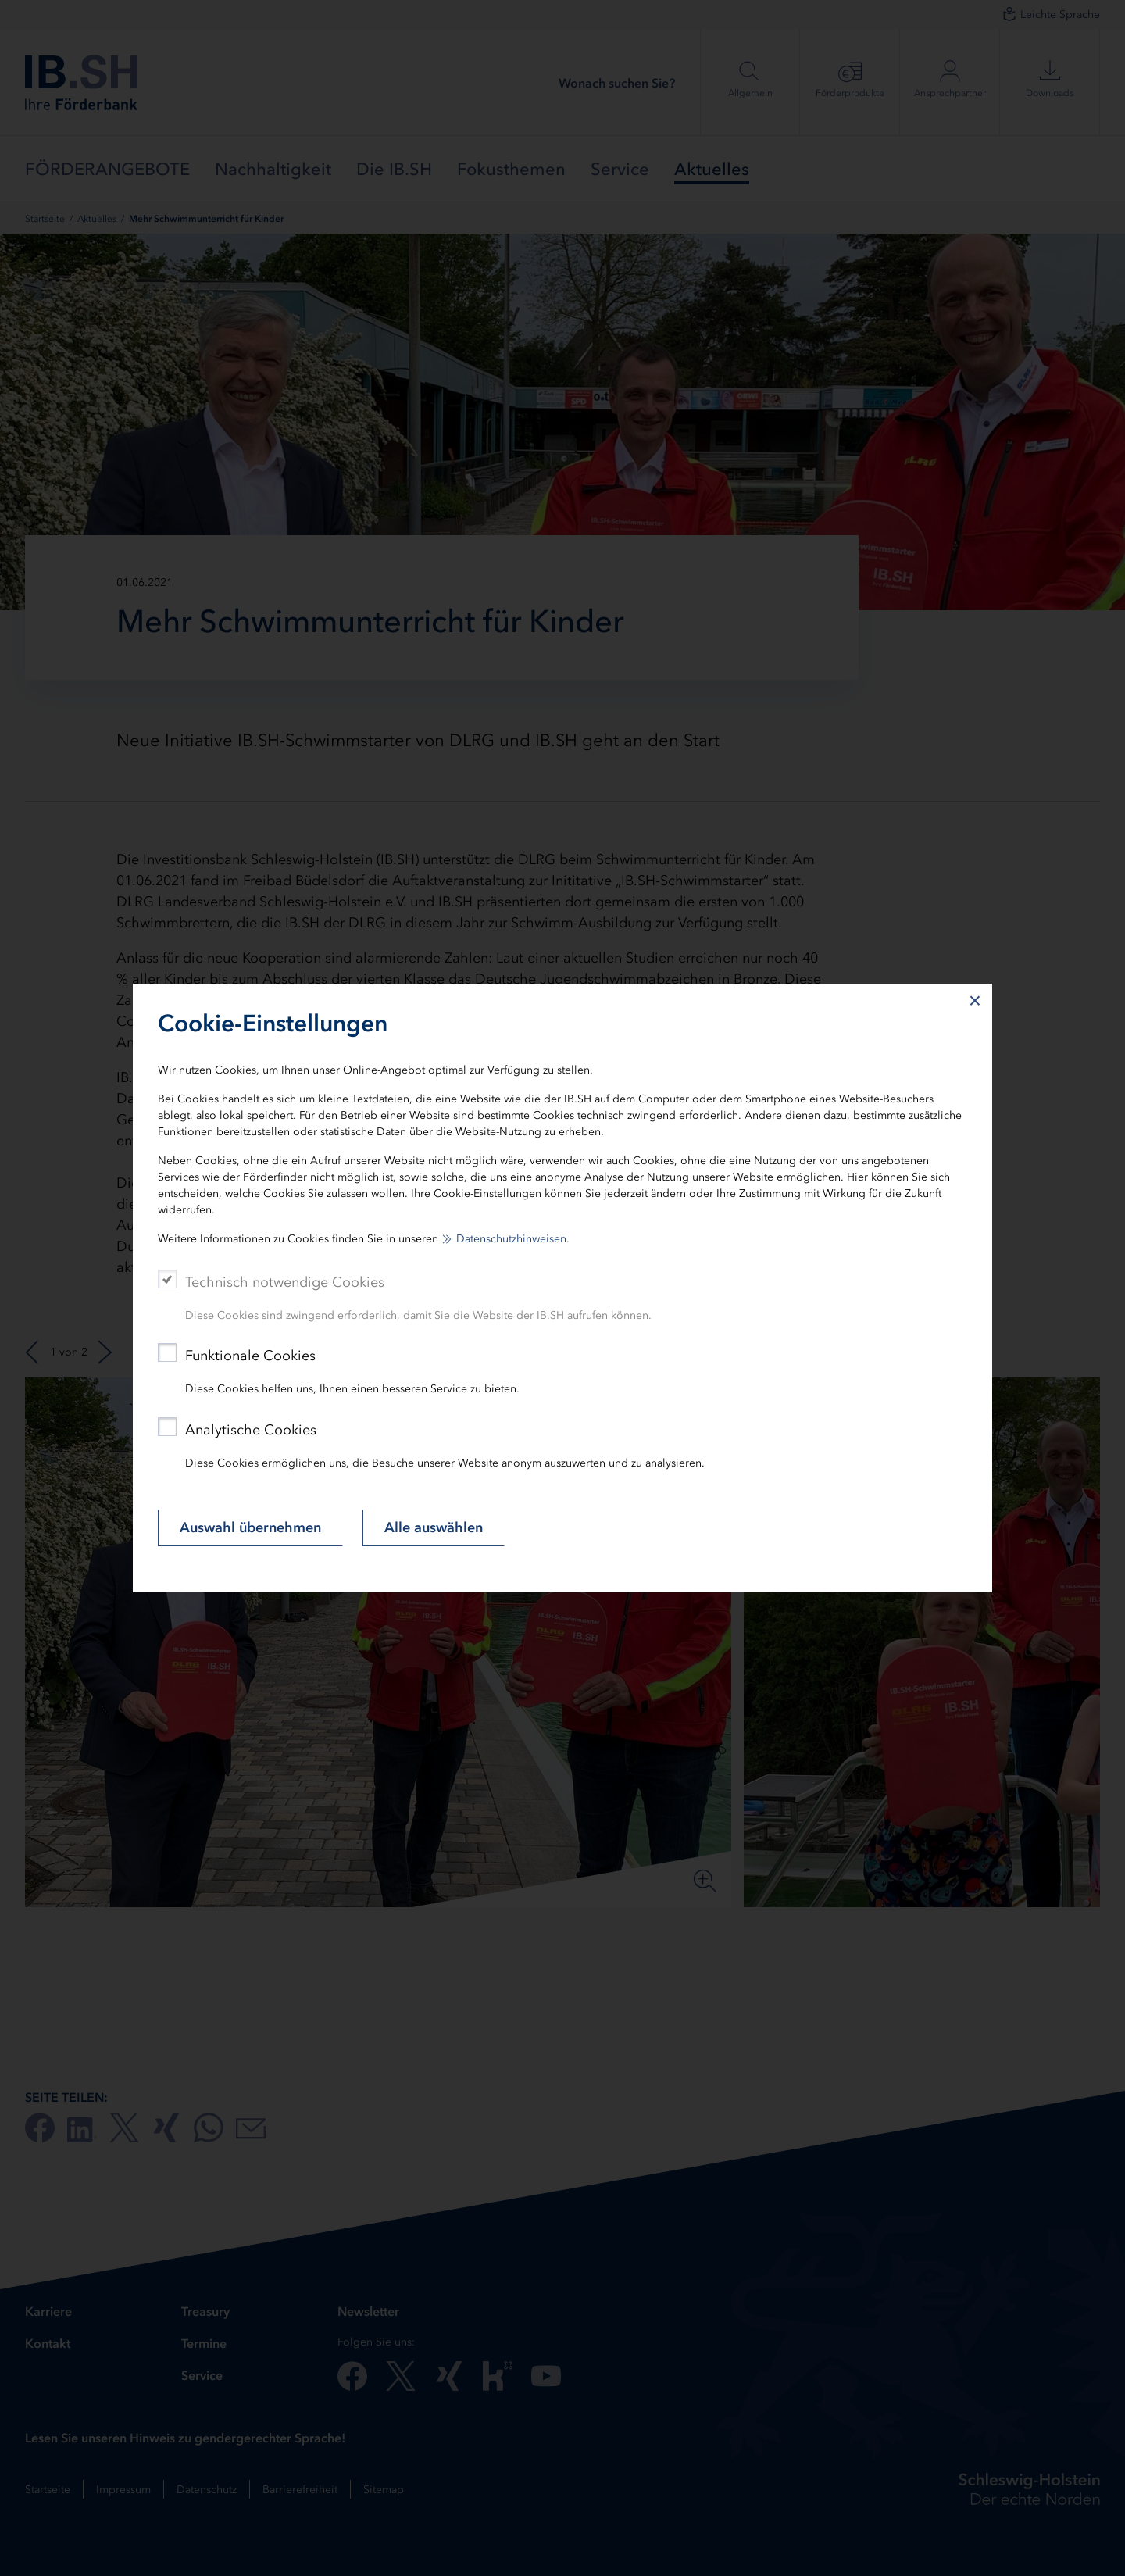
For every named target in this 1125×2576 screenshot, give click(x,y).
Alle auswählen (433, 1527)
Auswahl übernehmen (250, 1527)
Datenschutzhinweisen (511, 1238)
